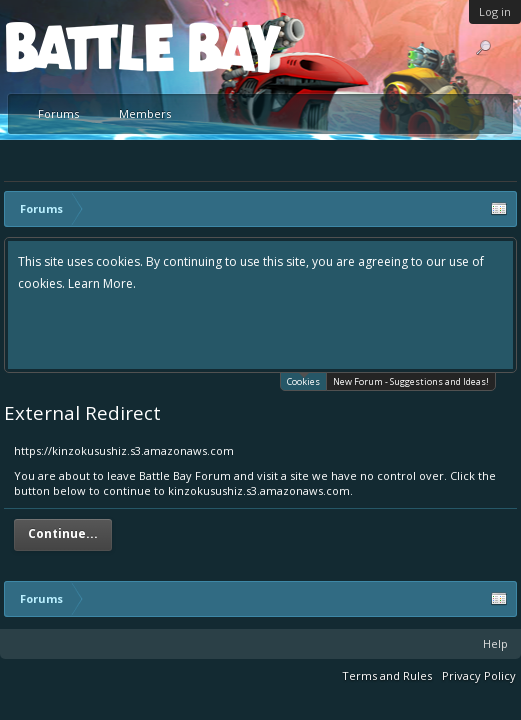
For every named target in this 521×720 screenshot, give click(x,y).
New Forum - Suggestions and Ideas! (411, 381)
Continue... (63, 533)
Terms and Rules (387, 675)
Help (495, 643)
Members (145, 113)
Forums (58, 113)
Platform (79, 46)
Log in (495, 11)
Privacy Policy (479, 675)
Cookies (303, 380)
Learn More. (102, 283)
